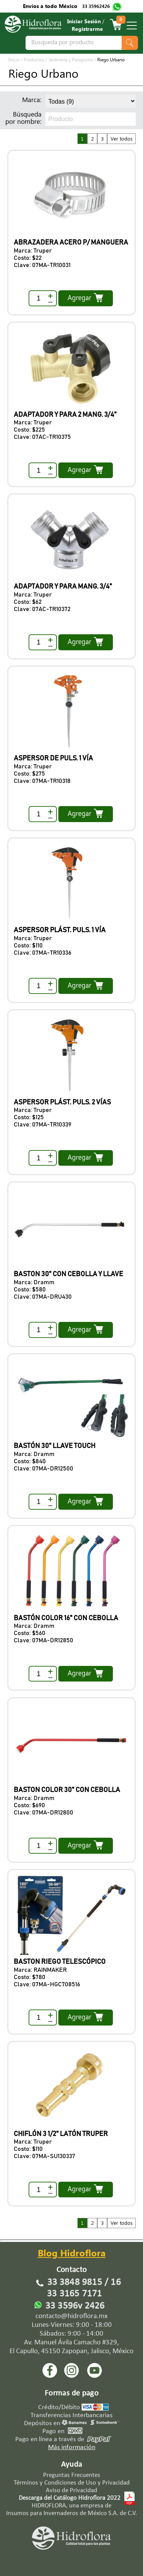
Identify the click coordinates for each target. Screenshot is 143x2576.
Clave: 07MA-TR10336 (42, 953)
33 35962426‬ (96, 7)
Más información (71, 2447)
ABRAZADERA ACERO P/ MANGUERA (71, 242)
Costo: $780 (29, 1977)
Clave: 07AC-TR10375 (42, 437)
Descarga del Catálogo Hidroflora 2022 (70, 2498)
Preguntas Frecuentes (71, 2475)
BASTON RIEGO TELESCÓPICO (60, 1961)
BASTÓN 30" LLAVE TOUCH (54, 1446)
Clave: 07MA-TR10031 (42, 265)
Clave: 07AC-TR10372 (42, 609)
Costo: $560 (29, 1633)
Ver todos (122, 139)
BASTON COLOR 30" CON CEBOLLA (67, 1790)
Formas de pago (71, 2393)
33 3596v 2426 (74, 2306)
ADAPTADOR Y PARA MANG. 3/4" (63, 586)
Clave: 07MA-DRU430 (43, 1297)
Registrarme (87, 30)
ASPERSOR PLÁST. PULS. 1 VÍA (60, 930)
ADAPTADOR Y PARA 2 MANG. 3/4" (65, 414)
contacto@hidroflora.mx (71, 2316)
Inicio (14, 61)
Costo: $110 (28, 945)
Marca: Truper (33, 251)
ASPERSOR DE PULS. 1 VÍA (53, 758)
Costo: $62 (28, 602)
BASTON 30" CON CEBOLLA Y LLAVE (68, 1274)
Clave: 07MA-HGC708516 (47, 1984)
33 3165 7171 (74, 2294)
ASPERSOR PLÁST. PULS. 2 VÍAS (62, 1102)
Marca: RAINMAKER (40, 1970)
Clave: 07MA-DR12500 (43, 1469)
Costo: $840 (30, 1461)
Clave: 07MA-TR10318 (42, 781)
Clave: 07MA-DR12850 (43, 1640)
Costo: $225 (29, 430)
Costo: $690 (29, 1805)
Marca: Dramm (34, 1282)
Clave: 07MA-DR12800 (43, 1813)
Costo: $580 (30, 1289)
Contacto (71, 2270)
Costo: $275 (29, 774)
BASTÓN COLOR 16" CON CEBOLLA (66, 1618)
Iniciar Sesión (84, 22)
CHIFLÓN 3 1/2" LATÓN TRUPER (61, 2134)
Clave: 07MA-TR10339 (42, 1125)
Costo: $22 (28, 258)
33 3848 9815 (74, 2282)
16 (116, 2282)
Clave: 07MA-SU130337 (44, 2156)
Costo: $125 (29, 1117)
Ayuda (71, 2465)
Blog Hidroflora (72, 2255)
